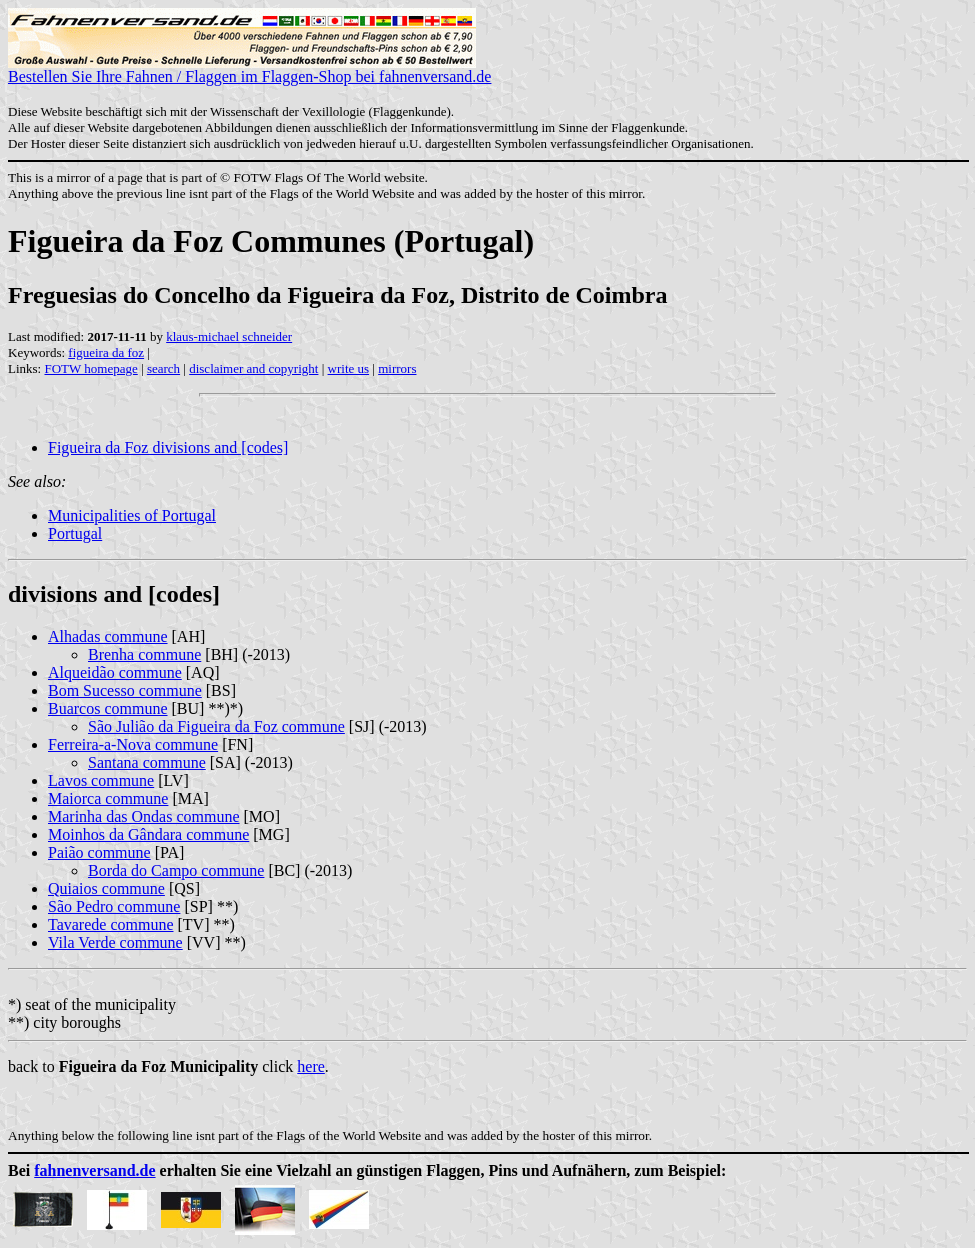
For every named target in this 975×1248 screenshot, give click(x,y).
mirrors (397, 368)
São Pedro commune (114, 906)
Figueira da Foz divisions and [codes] (168, 447)
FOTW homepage (90, 368)
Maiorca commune (108, 798)
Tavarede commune (110, 924)
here (311, 1066)
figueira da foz (106, 352)
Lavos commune (101, 780)
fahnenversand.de (94, 1170)
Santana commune (147, 762)
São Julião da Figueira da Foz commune (216, 726)
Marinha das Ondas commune (144, 816)
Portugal (75, 533)
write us (349, 368)
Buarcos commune (108, 708)
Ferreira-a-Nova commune (133, 744)
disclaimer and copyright (253, 368)
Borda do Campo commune (176, 870)
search (163, 368)
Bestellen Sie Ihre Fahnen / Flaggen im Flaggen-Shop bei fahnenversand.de (249, 69)
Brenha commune (144, 654)
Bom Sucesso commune (125, 690)
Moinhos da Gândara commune (148, 834)
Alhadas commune (108, 636)
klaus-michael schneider (229, 336)
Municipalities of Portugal (132, 515)
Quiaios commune (106, 888)
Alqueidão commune (115, 672)
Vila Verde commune (115, 942)
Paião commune (99, 852)
